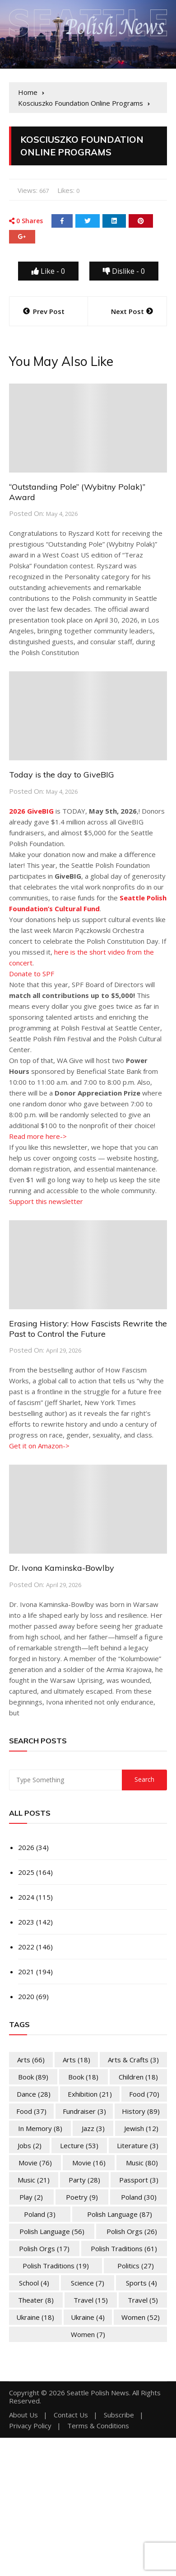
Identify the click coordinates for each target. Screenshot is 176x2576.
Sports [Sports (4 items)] (141, 2282)
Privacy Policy (30, 2425)
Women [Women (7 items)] (88, 2334)
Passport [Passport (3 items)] (138, 2179)
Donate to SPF (31, 973)
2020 (26, 1996)
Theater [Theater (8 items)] (36, 2299)
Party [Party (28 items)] (84, 2179)
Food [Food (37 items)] (31, 2111)
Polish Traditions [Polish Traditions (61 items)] (124, 2248)
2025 (26, 1872)
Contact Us (71, 2415)
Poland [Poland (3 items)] (40, 2214)
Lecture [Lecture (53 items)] (79, 2145)
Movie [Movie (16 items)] (89, 2162)
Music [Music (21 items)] (34, 2179)
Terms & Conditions (98, 2425)
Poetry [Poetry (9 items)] (82, 2196)
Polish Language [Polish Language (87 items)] (119, 2214)
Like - (48, 271)
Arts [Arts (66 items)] (31, 2059)
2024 (26, 1897)
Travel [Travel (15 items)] (91, 2299)
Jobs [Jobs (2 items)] (30, 2145)
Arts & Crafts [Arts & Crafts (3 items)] (133, 2059)
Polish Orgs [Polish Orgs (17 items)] (44, 2248)
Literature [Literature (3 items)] (137, 2145)
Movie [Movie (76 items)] (35, 2162)
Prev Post (49, 311)
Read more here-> (38, 1136)
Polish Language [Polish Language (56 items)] (51, 2231)
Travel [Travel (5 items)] (143, 2299)
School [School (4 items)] (34, 2282)
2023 (26, 1921)
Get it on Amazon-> (39, 1445)
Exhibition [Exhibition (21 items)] (90, 2093)
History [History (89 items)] (141, 2111)
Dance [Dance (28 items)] (34, 2093)
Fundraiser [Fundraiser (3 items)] (84, 2111)
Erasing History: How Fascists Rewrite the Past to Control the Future (88, 1328)
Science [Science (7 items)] (87, 2282)
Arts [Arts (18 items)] (76, 2059)
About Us (23, 2415)
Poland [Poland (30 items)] (139, 2196)
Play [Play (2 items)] (31, 2196)
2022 (26, 1946)
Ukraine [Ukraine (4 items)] (88, 2317)
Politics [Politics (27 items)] (135, 2265)
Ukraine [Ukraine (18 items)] (35, 2317)
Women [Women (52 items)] (140, 2317)
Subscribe (119, 2415)
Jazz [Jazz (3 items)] (93, 2128)
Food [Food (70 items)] (144, 2093)
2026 (26, 1847)
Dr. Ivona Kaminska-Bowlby (61, 1568)
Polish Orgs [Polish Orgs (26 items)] (132, 2231)
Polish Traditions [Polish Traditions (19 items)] (56, 2265)
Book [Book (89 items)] (33, 2076)
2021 (26, 1971)
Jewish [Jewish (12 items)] (141, 2128)
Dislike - (124, 271)
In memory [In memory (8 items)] (40, 2128)
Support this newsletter (46, 1201)
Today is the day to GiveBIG (61, 774)
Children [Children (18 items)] (138, 2076)
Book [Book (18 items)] (83, 2076)
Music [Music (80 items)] (142, 2162)
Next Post (127, 311)
